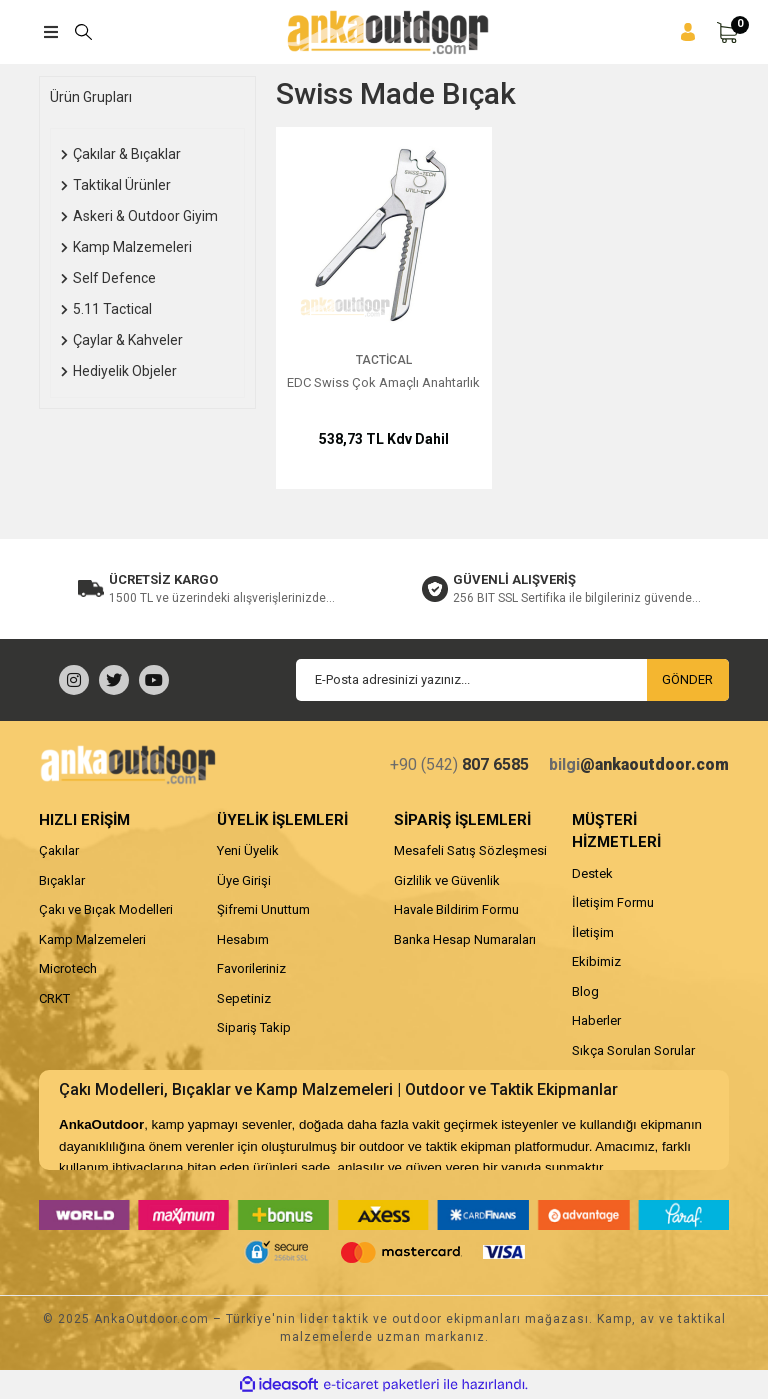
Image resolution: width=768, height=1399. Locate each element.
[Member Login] (688, 32)
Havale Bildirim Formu (456, 909)
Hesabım (243, 939)
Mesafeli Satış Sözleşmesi (470, 850)
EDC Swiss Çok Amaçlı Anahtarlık (383, 382)
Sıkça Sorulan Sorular (633, 1050)
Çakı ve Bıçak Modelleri (106, 909)
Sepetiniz (244, 998)
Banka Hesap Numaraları (465, 939)
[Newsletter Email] (512, 680)
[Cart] (727, 32)
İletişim (593, 932)
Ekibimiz (596, 961)
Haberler (596, 1020)
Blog (585, 991)
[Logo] (387, 32)
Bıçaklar (62, 880)
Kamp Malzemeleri (92, 939)
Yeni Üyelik (248, 850)
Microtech (68, 968)
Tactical (384, 360)
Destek (592, 873)
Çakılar (59, 850)
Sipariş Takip (254, 1027)
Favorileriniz (251, 968)
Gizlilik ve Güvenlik (447, 880)
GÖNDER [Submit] (687, 679)
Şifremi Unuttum (263, 909)
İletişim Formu (613, 902)
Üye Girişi (244, 880)
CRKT (54, 998)
